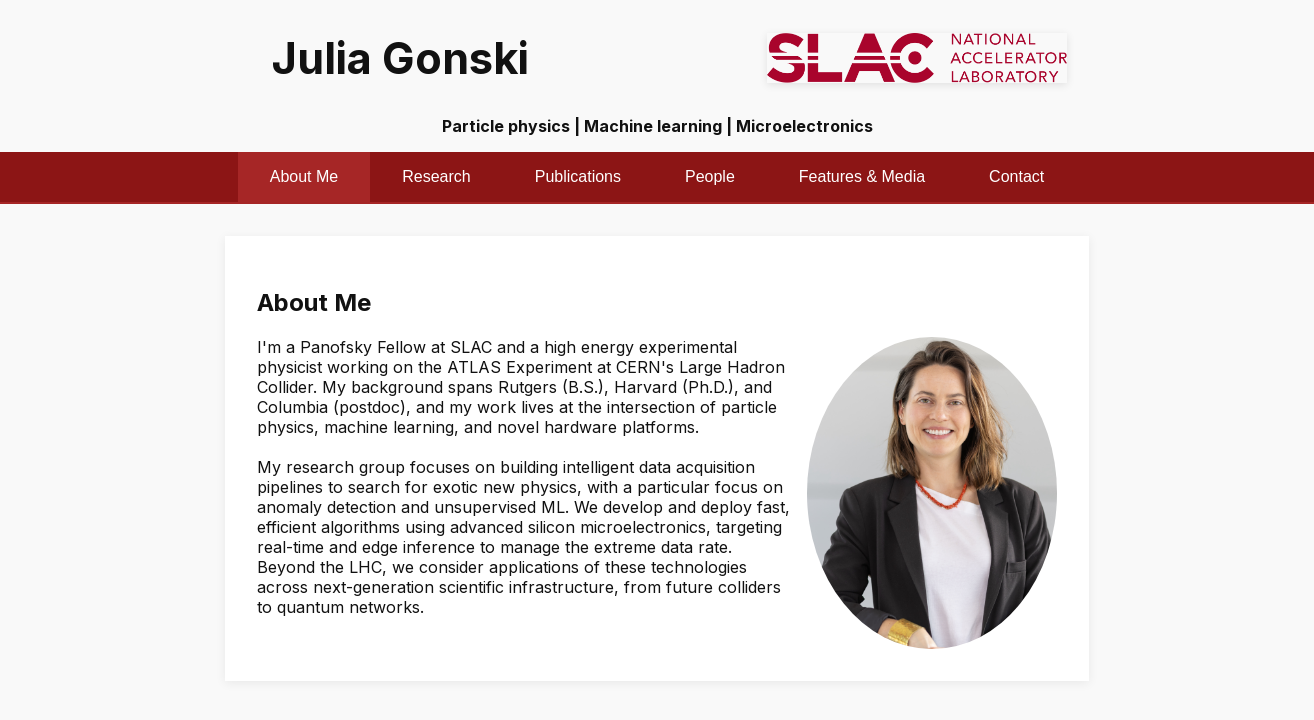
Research (436, 176)
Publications (578, 176)
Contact (1016, 176)
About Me (304, 176)
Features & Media (862, 176)
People (710, 176)
